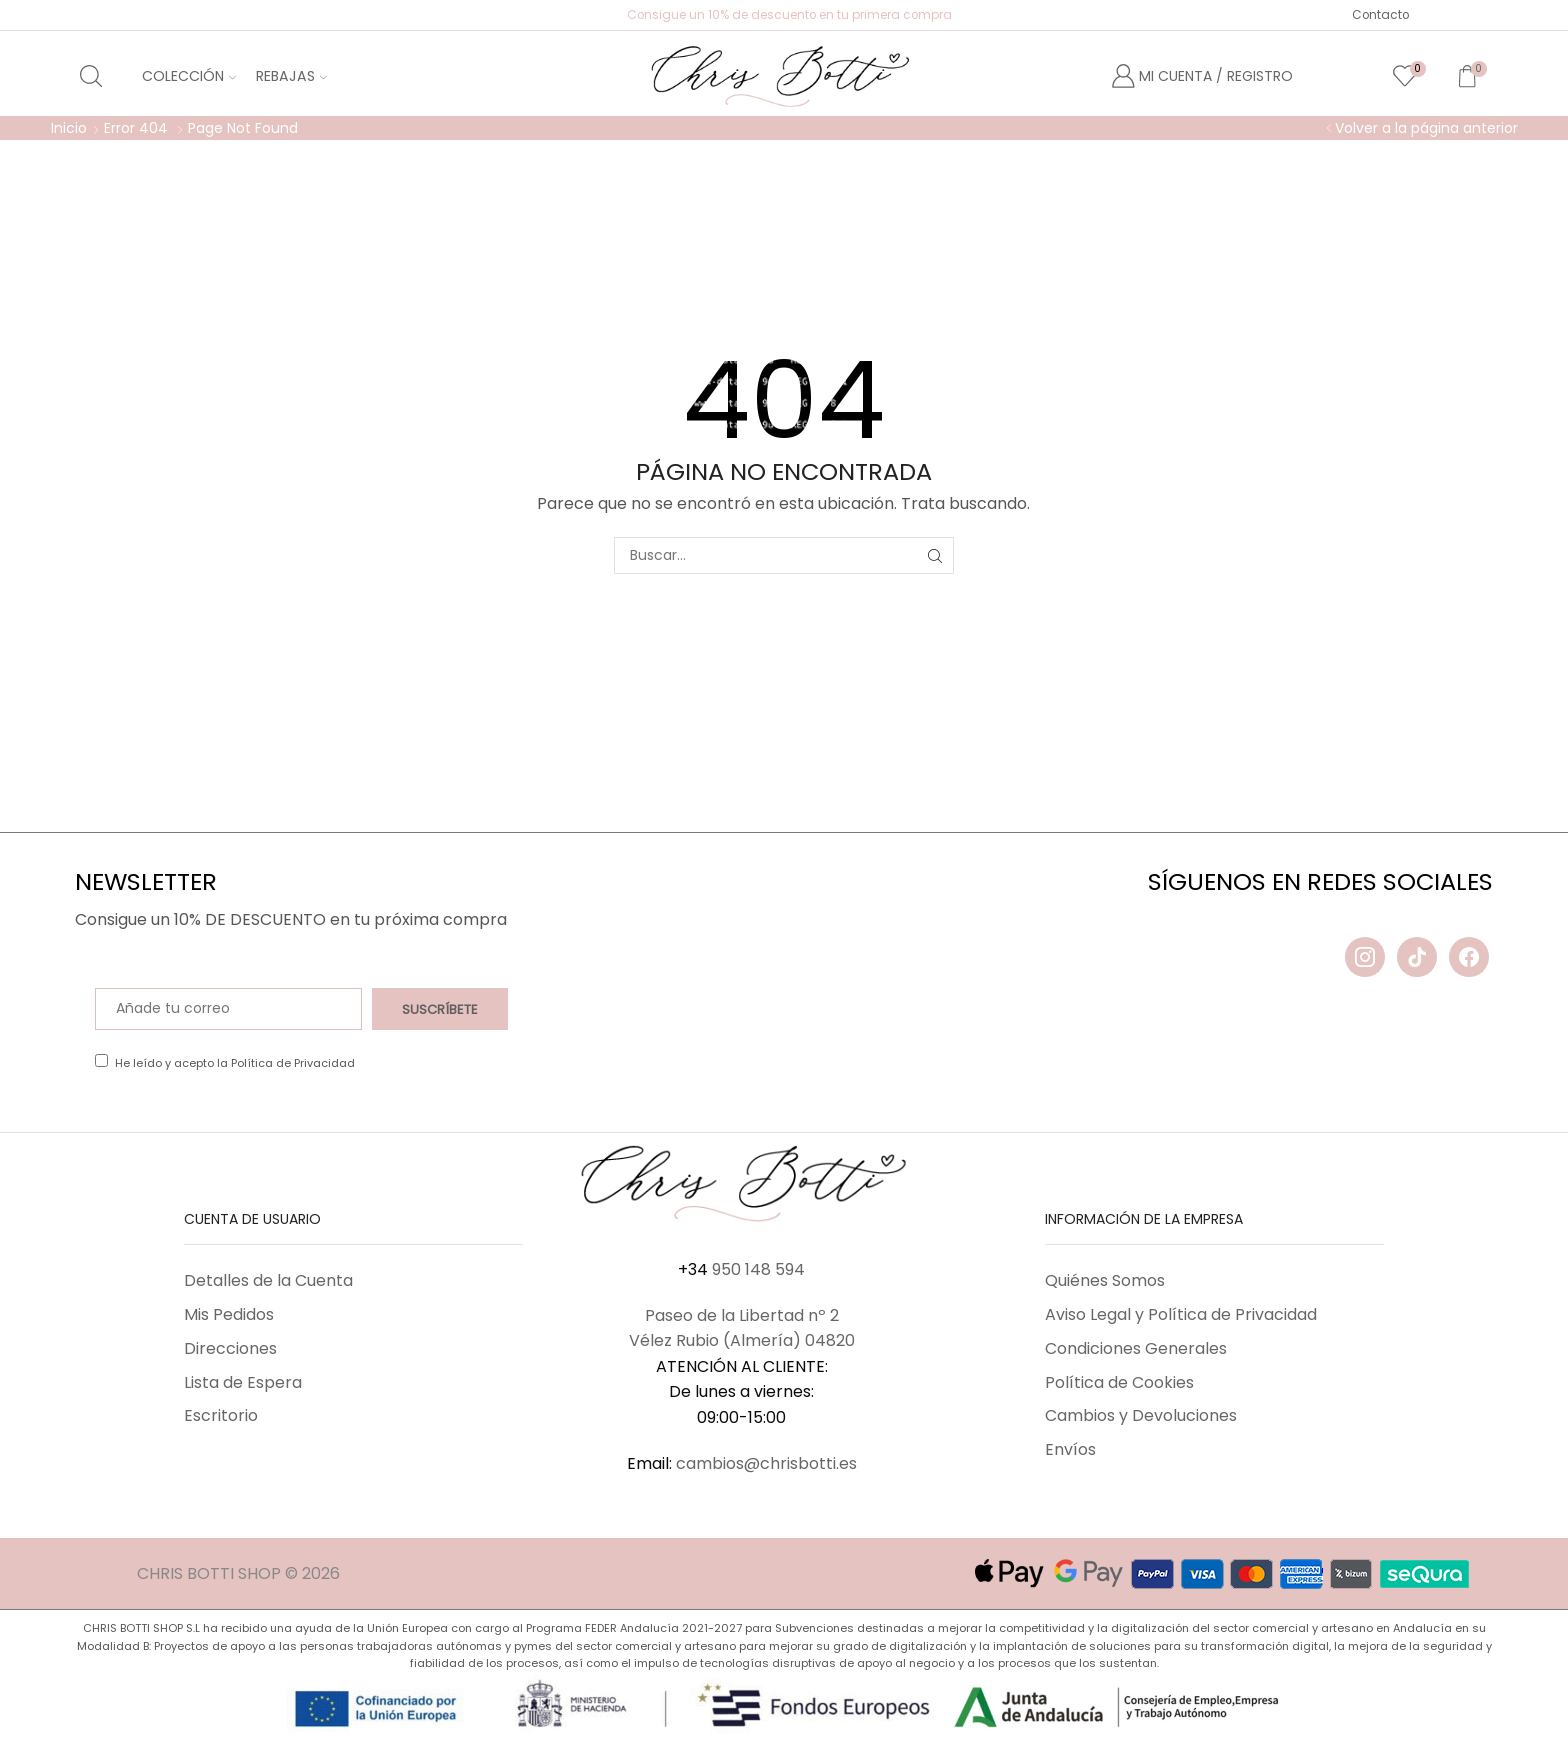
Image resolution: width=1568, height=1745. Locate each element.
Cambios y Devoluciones (1141, 1415)
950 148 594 (758, 1269)
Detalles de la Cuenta (268, 1280)
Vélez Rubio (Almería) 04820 (742, 1340)
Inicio (69, 128)
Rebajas (291, 76)
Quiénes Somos (1105, 1280)
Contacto (1380, 15)
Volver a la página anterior (1426, 128)
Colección (189, 76)
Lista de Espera (243, 1382)
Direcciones (230, 1348)
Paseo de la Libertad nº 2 (742, 1315)
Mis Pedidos (229, 1314)
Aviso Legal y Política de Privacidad (1181, 1314)
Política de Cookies (1119, 1382)
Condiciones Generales (1136, 1348)
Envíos (1070, 1449)
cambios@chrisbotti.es (766, 1463)
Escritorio (221, 1415)
